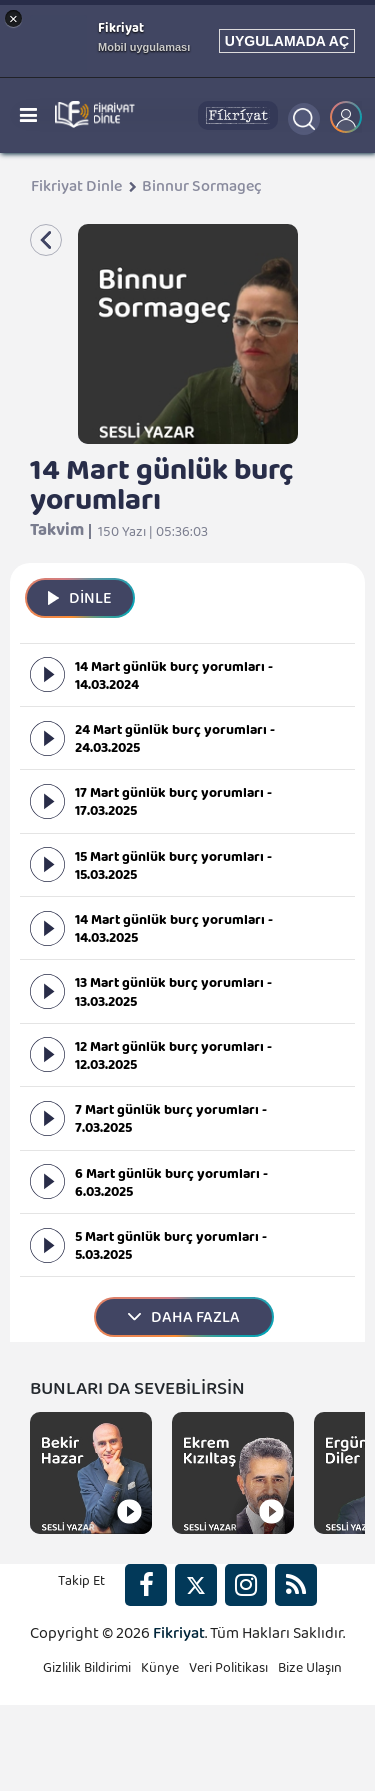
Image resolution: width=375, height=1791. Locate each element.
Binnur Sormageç (202, 191)
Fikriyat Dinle (76, 191)
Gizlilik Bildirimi (87, 1672)
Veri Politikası (228, 1672)
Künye (160, 1672)
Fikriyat (179, 1637)
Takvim (57, 534)
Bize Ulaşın (310, 1672)
